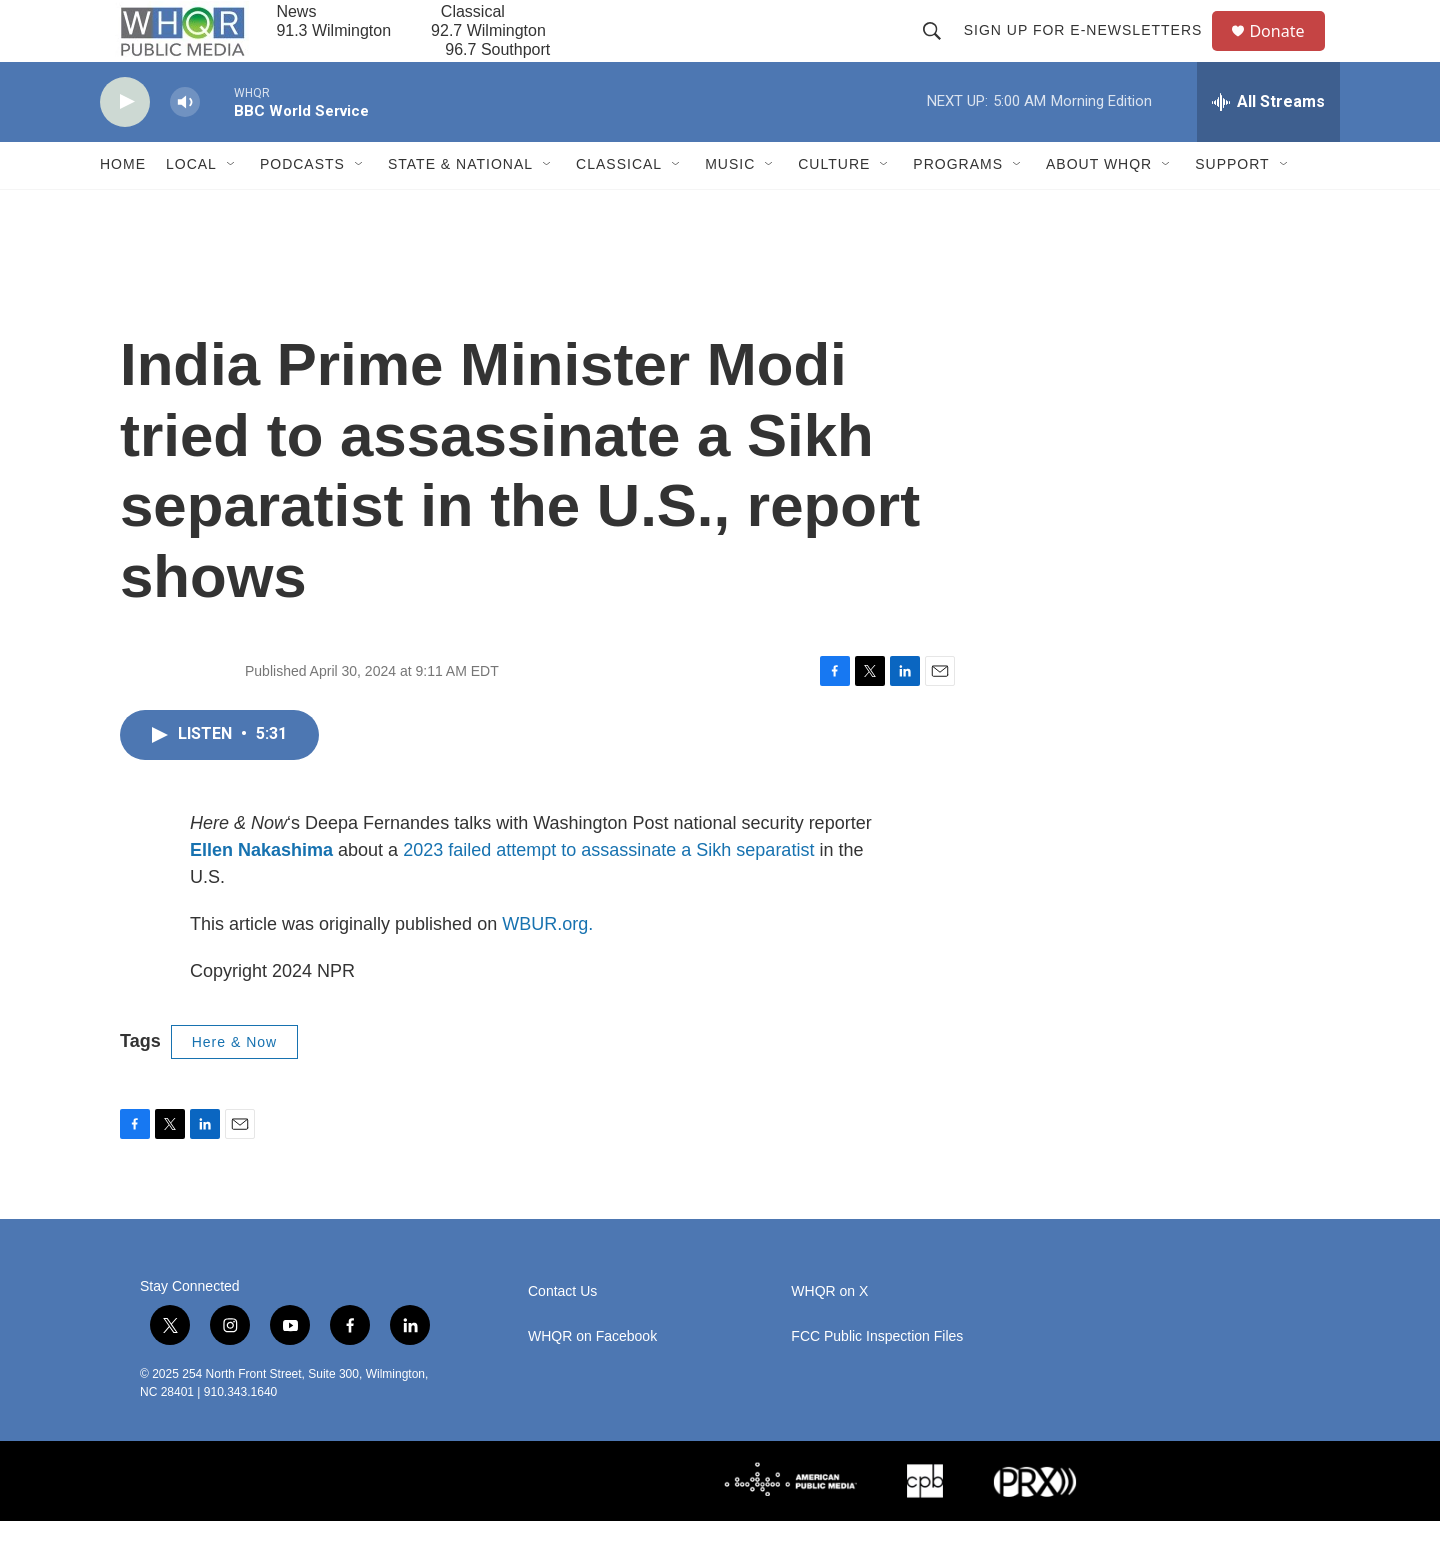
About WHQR (1099, 208)
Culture (834, 208)
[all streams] (1268, 145)
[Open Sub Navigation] (232, 208)
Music (730, 208)
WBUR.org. (547, 967)
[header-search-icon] (940, 52)
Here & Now (234, 1085)
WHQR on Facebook (592, 1379)
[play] (125, 145)
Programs (958, 208)
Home (123, 208)
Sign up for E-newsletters (1091, 52)
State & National (460, 208)
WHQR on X (829, 1334)
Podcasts (302, 208)
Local (191, 208)
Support (1232, 208)
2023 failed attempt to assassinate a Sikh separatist (606, 893)
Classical (619, 208)
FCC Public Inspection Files (877, 1379)
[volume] (185, 145)
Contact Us (562, 1334)
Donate (1289, 52)
